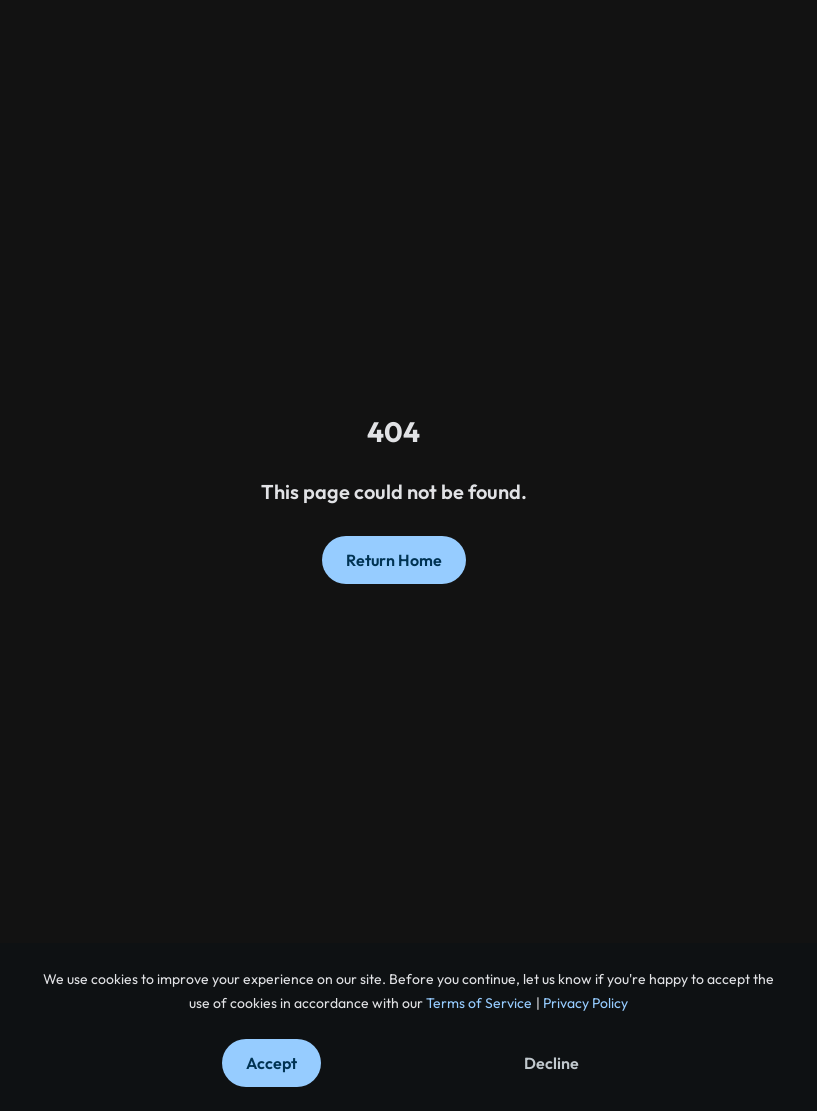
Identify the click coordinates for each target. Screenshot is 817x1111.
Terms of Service (477, 1003)
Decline (551, 1063)
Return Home (394, 560)
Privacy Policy (584, 1003)
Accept (271, 1063)
